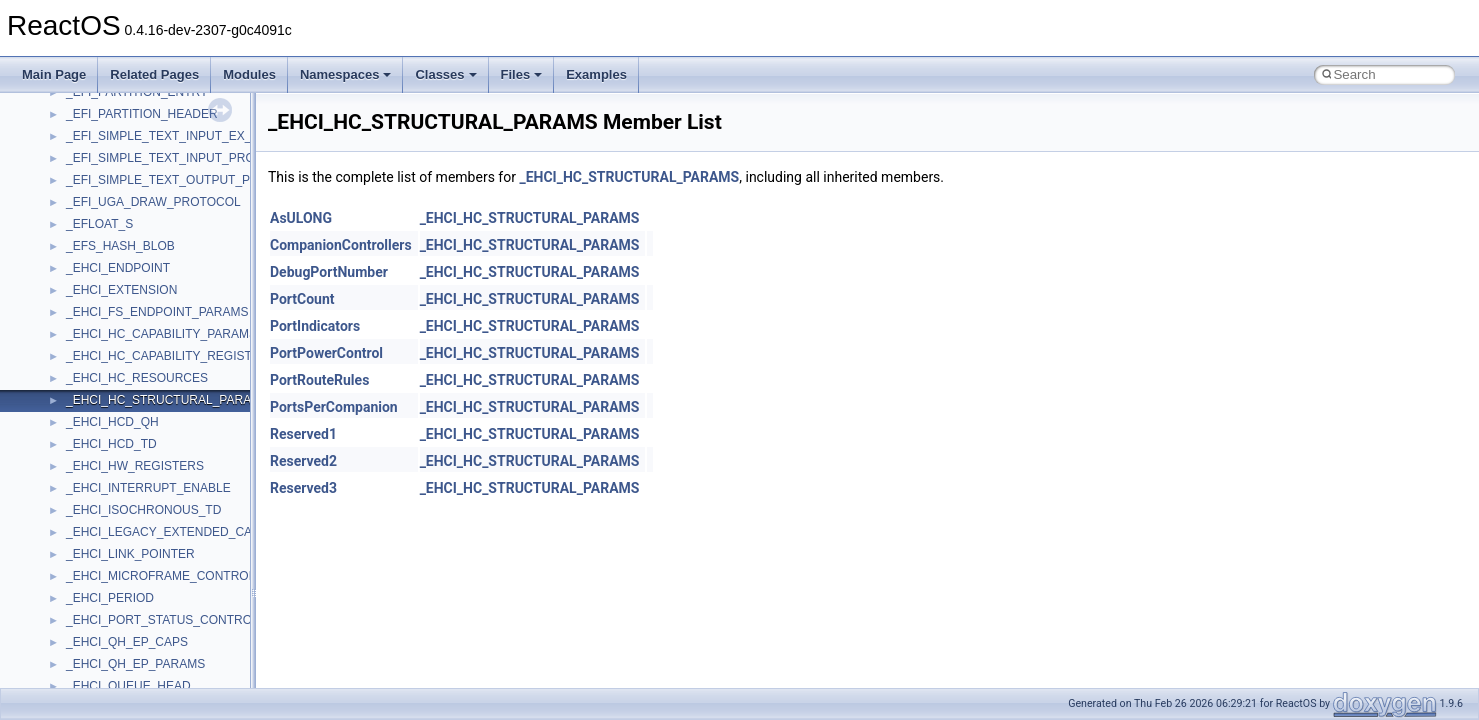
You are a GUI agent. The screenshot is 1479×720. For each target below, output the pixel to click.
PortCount (302, 299)
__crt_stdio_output (115, 549)
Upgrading (61, 131)
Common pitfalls (77, 219)
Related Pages (154, 74)
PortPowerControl (326, 353)
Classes (445, 74)
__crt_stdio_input (111, 527)
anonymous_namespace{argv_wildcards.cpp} (186, 637)
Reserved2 (303, 461)
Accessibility (98, 593)
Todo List (58, 395)
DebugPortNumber (329, 272)
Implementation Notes (92, 373)
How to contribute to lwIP (100, 175)
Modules (249, 74)
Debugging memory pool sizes (114, 241)
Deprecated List (76, 417)
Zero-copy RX (71, 285)
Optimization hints (81, 351)
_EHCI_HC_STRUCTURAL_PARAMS (629, 177)
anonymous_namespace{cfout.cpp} (159, 659)
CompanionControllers (341, 245)
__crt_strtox (97, 571)
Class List (76, 505)
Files (522, 74)
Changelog (63, 153)
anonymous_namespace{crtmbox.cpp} (168, 681)
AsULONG (301, 218)
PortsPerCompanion (334, 407)
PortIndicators (315, 326)
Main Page (54, 74)
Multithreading (71, 329)
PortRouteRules (319, 380)
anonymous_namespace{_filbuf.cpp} (162, 615)
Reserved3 (303, 488)
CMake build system (88, 197)
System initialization (86, 307)
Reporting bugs (74, 263)
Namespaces (346, 74)
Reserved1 (303, 434)
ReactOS (42, 109)
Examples (596, 74)
